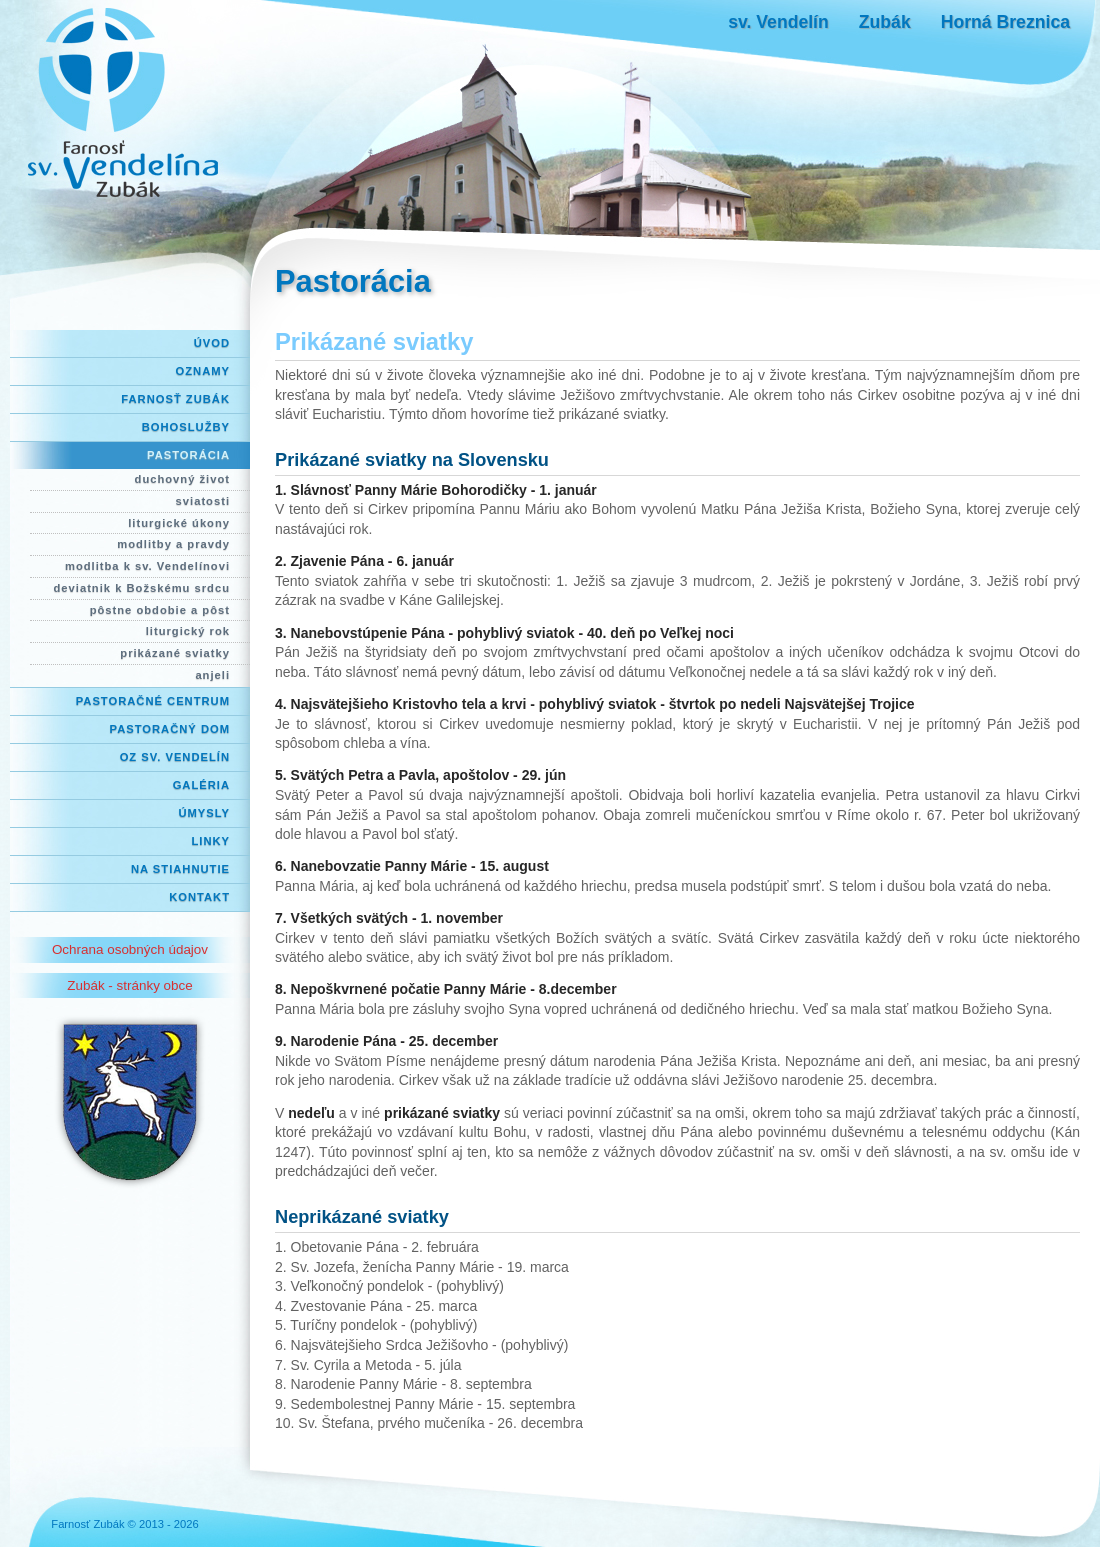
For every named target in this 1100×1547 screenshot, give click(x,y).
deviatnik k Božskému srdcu (142, 588)
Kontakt (199, 897)
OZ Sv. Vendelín (175, 757)
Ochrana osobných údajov (130, 949)
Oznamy (203, 371)
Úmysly (204, 813)
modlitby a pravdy (173, 544)
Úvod (212, 343)
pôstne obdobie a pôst (160, 610)
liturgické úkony (179, 523)
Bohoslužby (186, 427)
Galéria (201, 785)
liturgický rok (188, 631)
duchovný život (182, 479)
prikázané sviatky (175, 653)
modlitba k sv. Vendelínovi (147, 566)
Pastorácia (188, 455)
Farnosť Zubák (175, 399)
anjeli (212, 675)
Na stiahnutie (180, 869)
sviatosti (203, 501)
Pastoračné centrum (153, 701)
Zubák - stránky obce (129, 985)
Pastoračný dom (170, 729)
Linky (210, 841)
